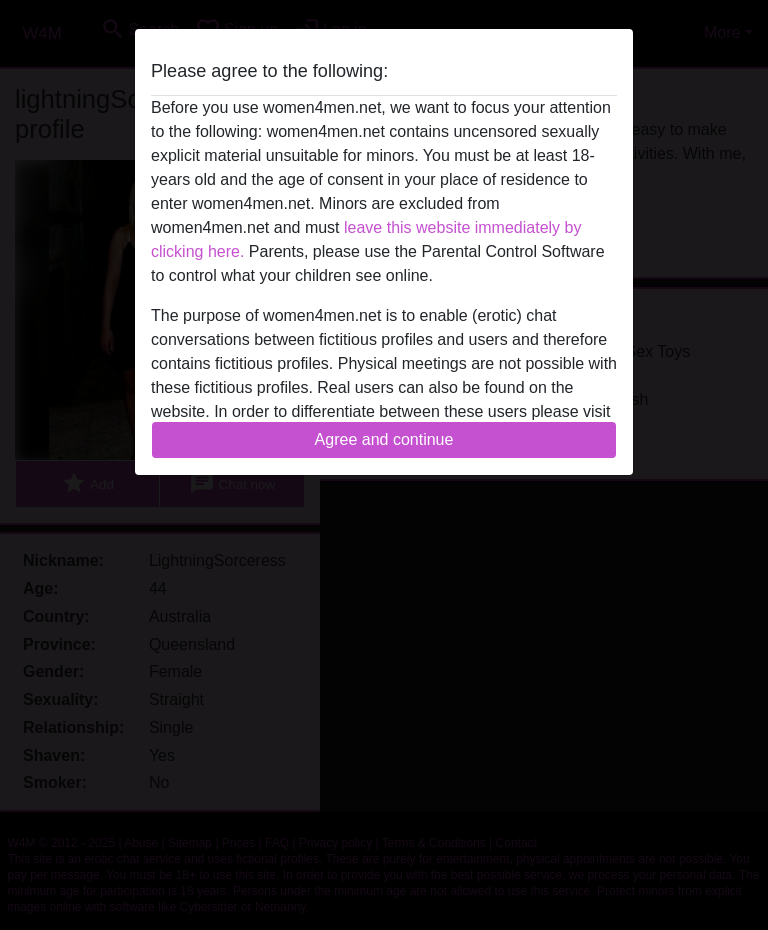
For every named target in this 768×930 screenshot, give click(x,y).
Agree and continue (384, 439)
